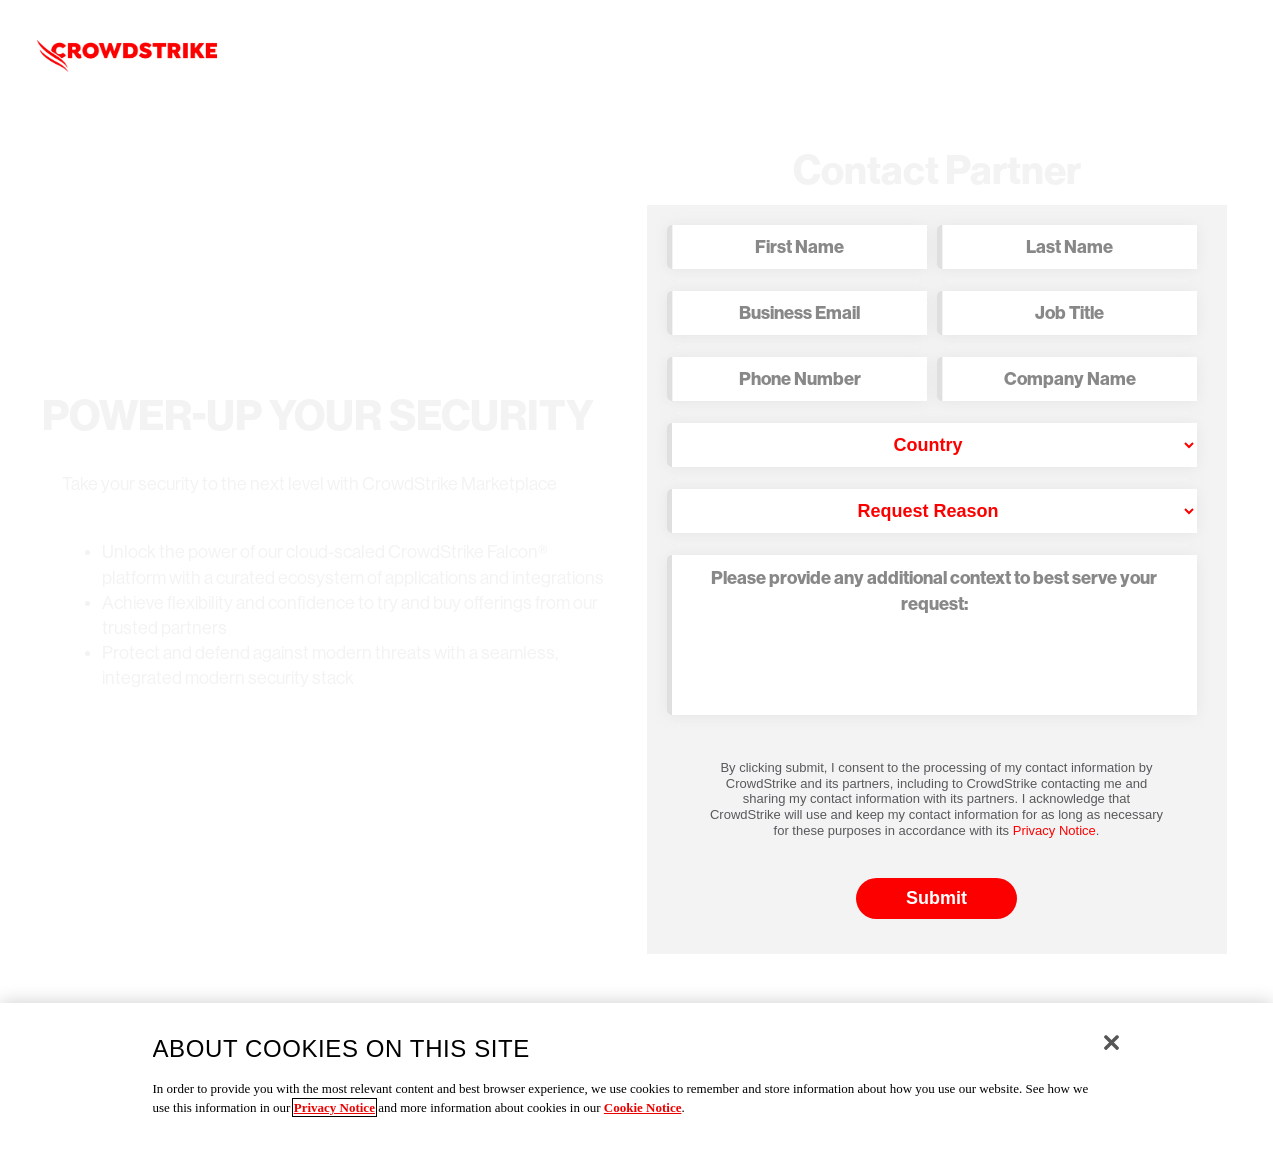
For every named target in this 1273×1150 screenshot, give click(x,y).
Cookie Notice (643, 1107)
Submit (936, 898)
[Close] (1111, 1042)
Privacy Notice (1054, 830)
